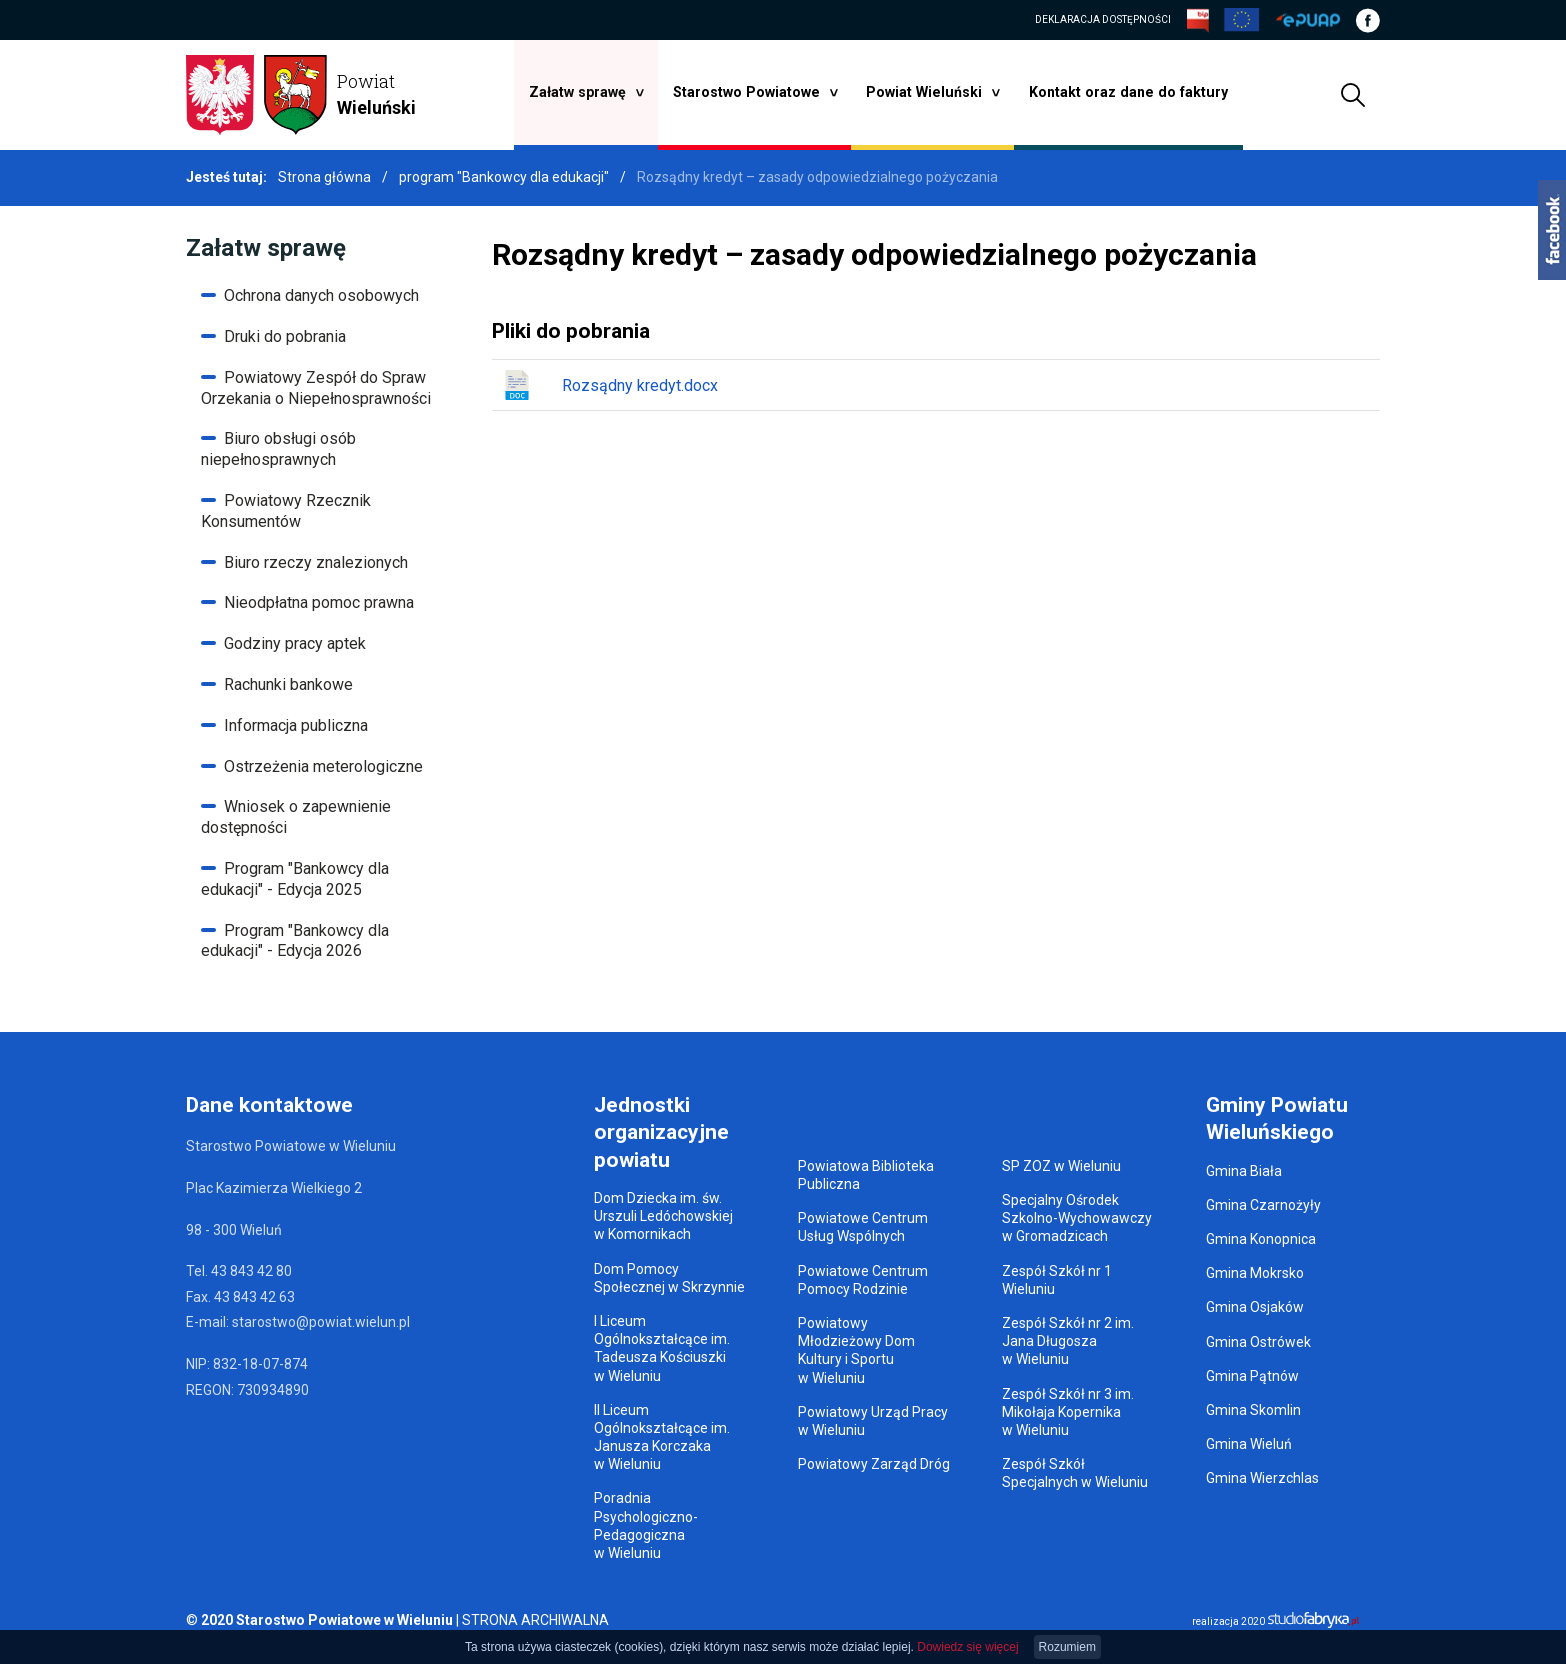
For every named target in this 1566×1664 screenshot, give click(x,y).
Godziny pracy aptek (295, 643)
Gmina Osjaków (1255, 1307)
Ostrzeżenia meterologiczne (323, 766)
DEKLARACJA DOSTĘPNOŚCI (1103, 19)
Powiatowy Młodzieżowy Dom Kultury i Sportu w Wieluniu (856, 1350)
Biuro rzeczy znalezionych (316, 562)
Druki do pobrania (285, 336)
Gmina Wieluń (1249, 1444)
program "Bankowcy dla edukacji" (505, 177)
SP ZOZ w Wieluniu (1061, 1166)
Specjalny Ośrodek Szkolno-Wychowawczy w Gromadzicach (1077, 1218)
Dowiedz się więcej (967, 1647)
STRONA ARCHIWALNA (535, 1620)
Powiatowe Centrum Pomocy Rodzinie (863, 1280)
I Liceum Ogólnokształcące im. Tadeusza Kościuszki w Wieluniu (662, 1348)
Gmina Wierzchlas (1262, 1478)
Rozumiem (1067, 1647)
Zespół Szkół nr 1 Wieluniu (1057, 1280)
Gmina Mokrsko (1255, 1273)
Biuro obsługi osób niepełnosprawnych (278, 449)
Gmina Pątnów (1252, 1376)
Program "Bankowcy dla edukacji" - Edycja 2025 (295, 879)
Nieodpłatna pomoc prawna (319, 602)
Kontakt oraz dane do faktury (1125, 92)
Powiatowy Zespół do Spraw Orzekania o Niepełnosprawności (316, 388)
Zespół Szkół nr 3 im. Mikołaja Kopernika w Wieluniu (1068, 1412)
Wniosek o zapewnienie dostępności (296, 817)
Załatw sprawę (583, 92)
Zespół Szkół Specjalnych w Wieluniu (1075, 1473)
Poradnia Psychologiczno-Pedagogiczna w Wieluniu (646, 1525)
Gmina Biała (1244, 1171)
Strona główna (324, 177)
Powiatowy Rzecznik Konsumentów (286, 511)
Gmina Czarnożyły (1263, 1205)
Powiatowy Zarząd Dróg (874, 1464)
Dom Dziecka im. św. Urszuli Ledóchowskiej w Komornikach (663, 1216)
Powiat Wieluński (925, 92)
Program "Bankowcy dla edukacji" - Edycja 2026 (295, 941)
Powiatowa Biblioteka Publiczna (866, 1175)
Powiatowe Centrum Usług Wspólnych (863, 1227)
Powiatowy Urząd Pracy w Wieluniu (873, 1421)
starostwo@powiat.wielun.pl (321, 1322)
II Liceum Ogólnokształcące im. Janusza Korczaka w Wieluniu (662, 1437)
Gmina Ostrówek (1258, 1342)
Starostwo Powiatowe (750, 92)
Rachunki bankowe (288, 684)
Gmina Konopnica (1261, 1239)
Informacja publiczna (296, 725)
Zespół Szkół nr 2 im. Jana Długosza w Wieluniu (1068, 1341)
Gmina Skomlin (1253, 1410)
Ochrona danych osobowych (321, 295)
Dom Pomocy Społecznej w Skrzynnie (669, 1278)
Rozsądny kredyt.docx (610, 385)
